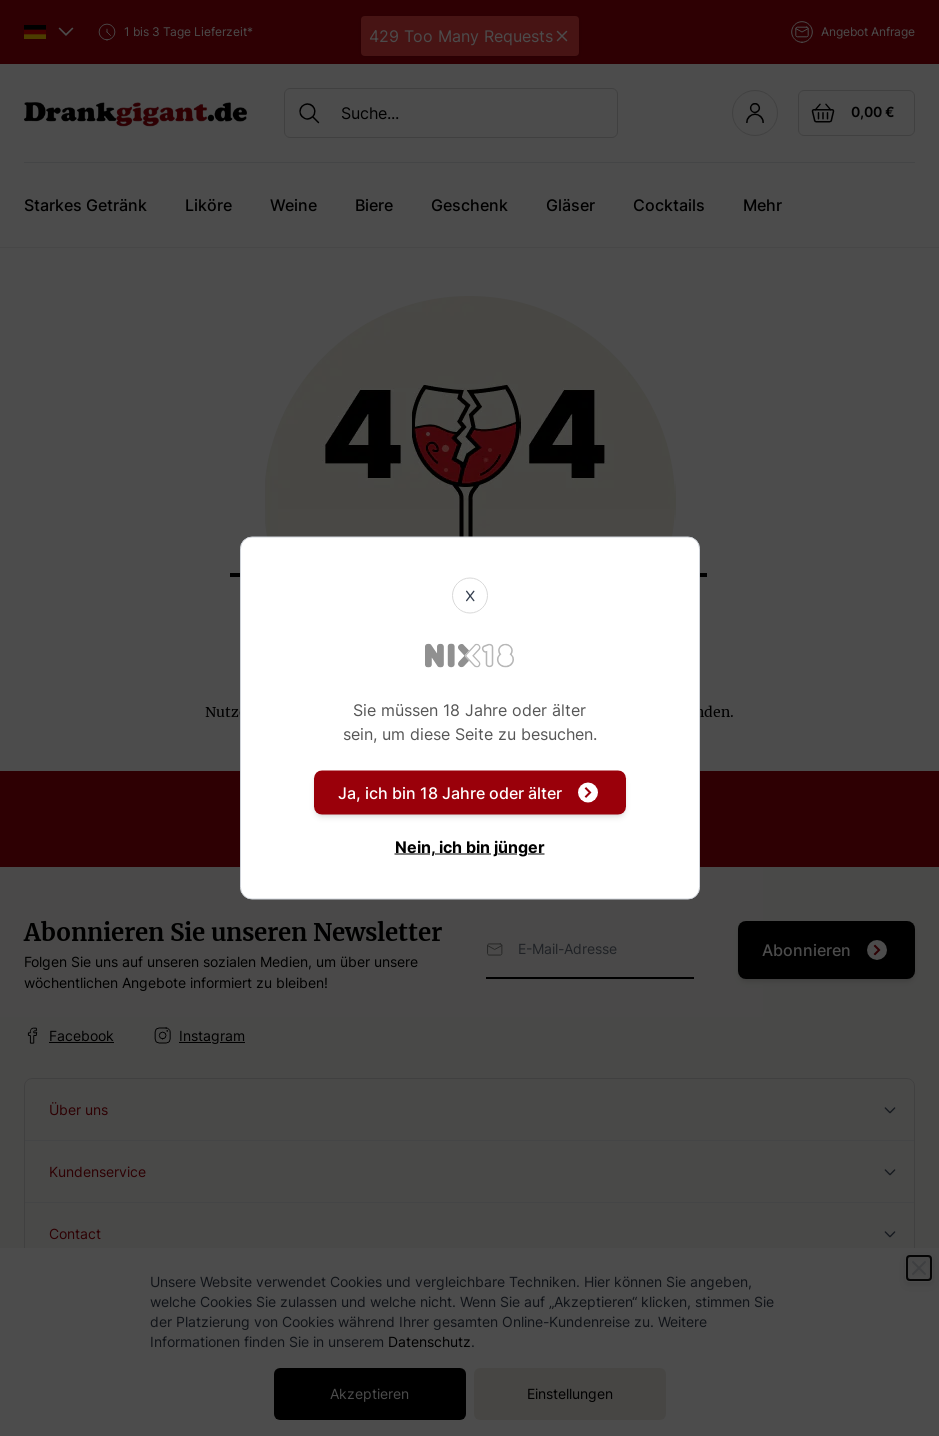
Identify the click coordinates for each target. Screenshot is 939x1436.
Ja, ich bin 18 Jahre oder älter (468, 793)
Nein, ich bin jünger (470, 847)
